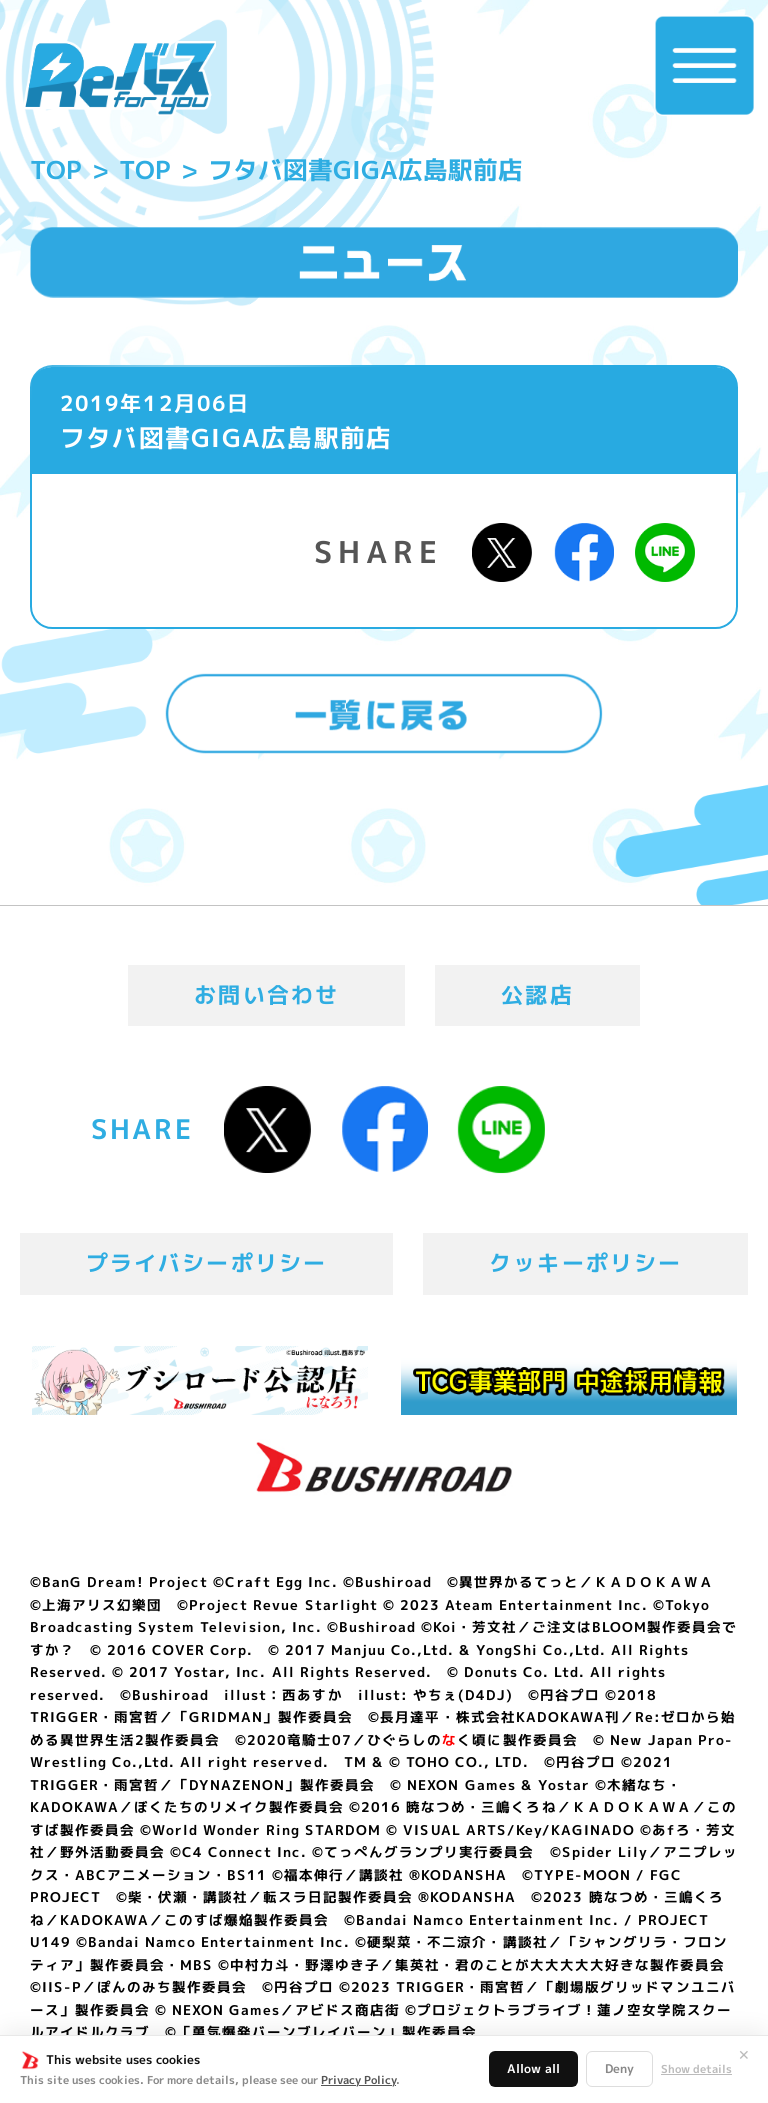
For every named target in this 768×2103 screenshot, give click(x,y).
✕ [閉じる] (744, 2055)
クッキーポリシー (585, 1263)
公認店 (537, 995)
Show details (696, 2069)
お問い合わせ (266, 995)
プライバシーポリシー (207, 1263)
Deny (619, 2068)
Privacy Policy (358, 2080)
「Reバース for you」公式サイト (119, 78)
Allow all (533, 2068)
